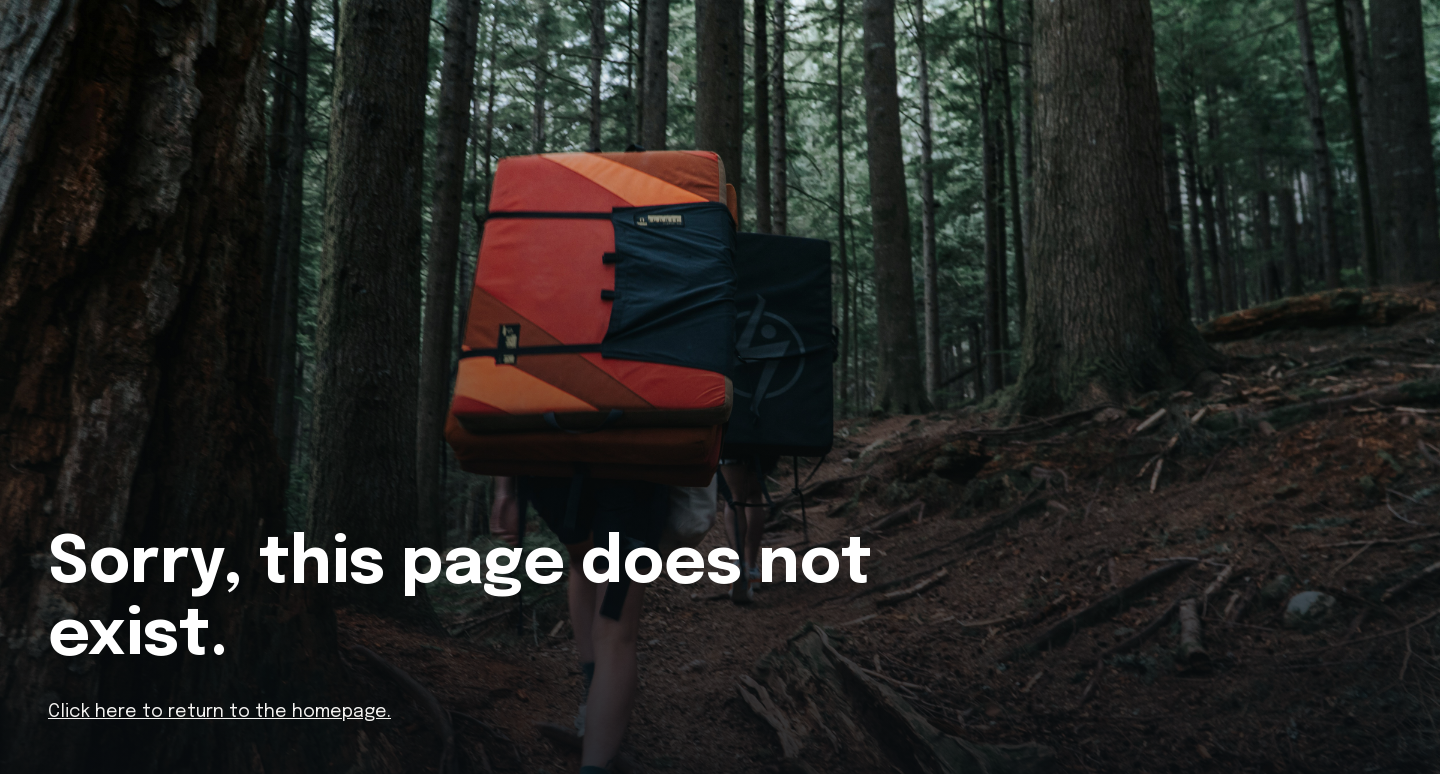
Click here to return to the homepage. (219, 712)
